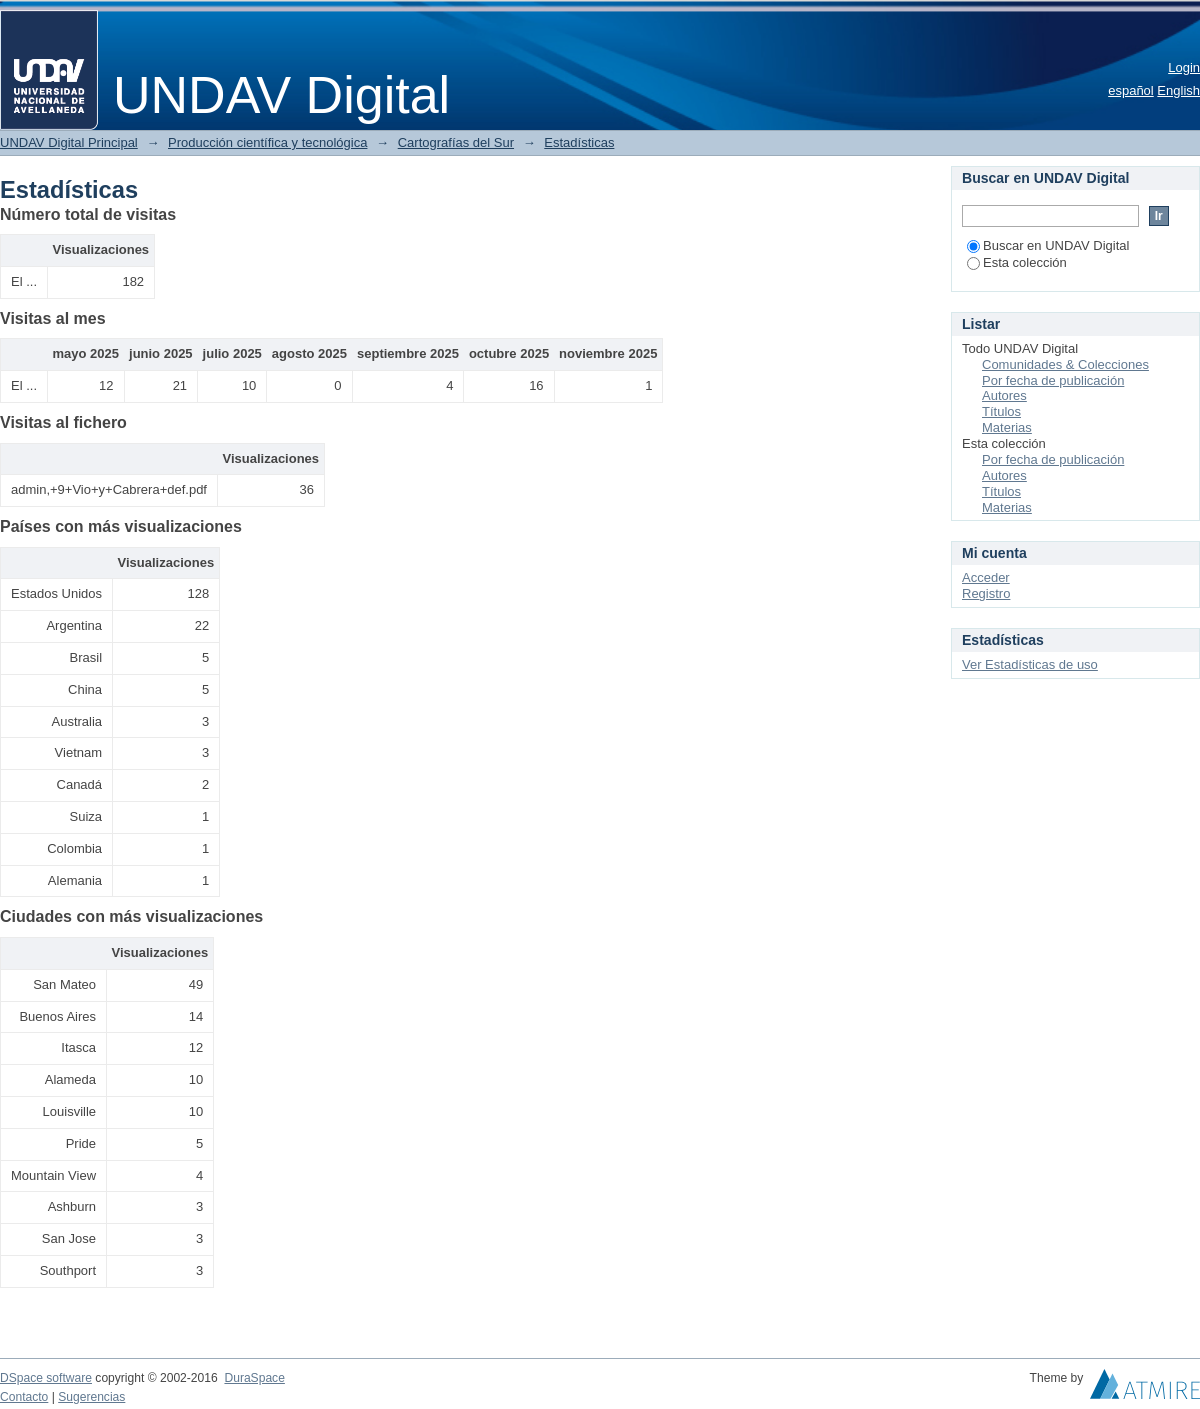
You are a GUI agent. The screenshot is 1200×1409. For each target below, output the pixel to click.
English (1178, 90)
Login (1184, 67)
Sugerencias (91, 1397)
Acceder (986, 577)
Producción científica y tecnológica (267, 142)
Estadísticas (579, 142)
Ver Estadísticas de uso (1030, 664)
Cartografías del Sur (456, 142)
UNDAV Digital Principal (69, 142)
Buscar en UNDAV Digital (1048, 245)
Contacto (24, 1397)
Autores (1004, 395)
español (1131, 90)
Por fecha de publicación (1053, 380)
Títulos (1001, 411)
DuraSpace (254, 1378)
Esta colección (1017, 262)
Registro (986, 593)
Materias (1007, 427)
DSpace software (46, 1378)
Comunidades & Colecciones (1065, 364)
